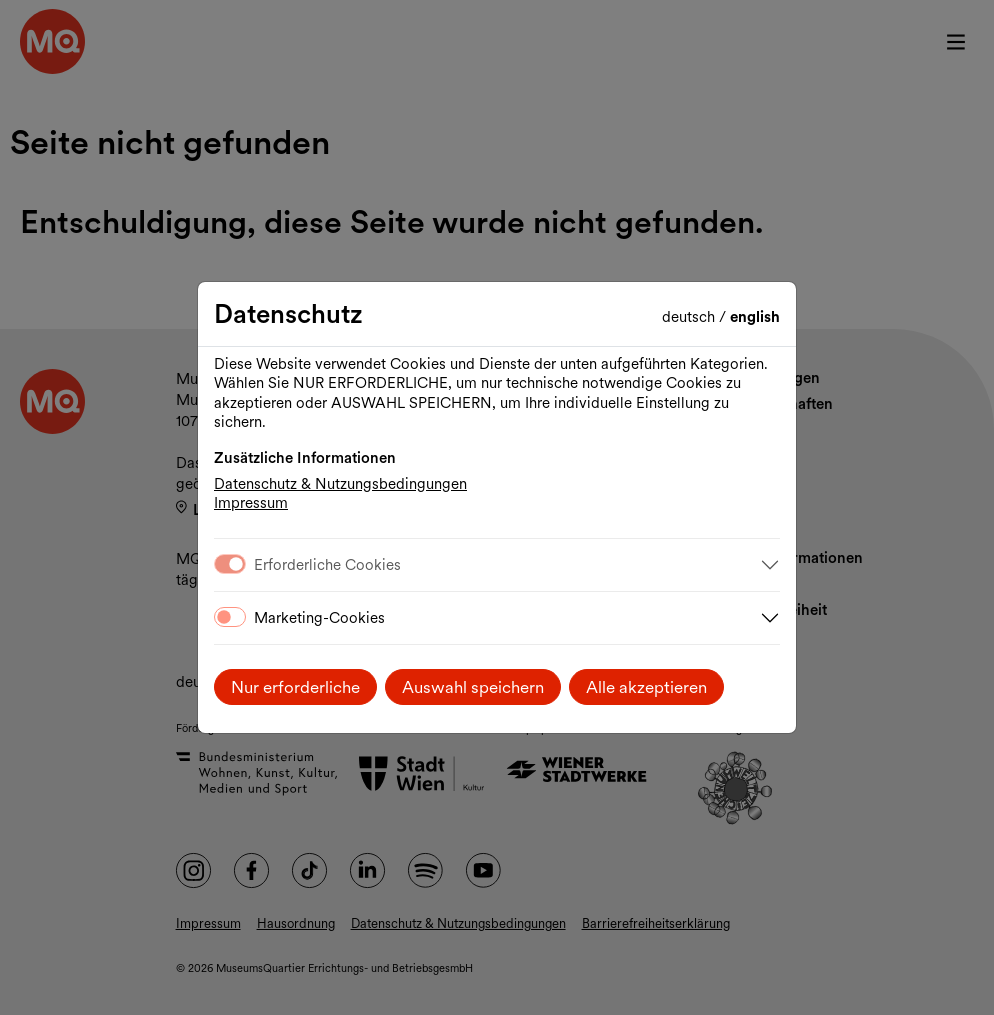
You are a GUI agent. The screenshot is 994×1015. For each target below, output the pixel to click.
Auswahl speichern (473, 687)
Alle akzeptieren (646, 687)
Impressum (251, 503)
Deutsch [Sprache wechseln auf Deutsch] (690, 317)
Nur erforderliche (295, 687)
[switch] (230, 617)
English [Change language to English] (755, 317)
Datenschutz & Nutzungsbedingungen (340, 484)
